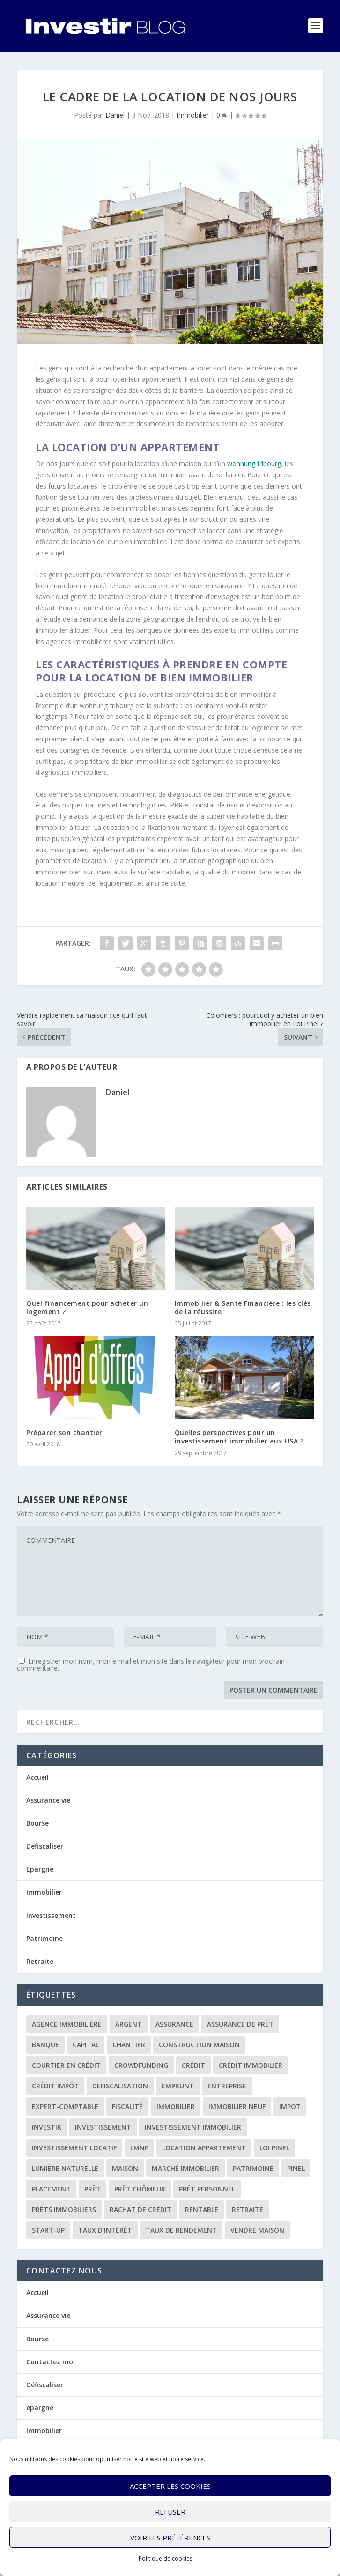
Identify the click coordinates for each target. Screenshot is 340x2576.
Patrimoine (44, 1938)
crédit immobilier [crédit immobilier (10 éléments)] (250, 2065)
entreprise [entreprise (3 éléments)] (226, 2085)
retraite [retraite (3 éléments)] (247, 2209)
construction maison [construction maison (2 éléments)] (199, 2044)
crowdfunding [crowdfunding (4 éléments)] (141, 2065)
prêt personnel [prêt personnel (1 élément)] (207, 2188)
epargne (39, 2407)
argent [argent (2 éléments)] (128, 2024)
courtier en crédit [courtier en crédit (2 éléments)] (66, 2065)
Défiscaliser (44, 2384)
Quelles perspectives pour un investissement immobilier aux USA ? (239, 1436)
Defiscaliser (44, 1846)
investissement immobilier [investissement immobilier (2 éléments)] (193, 2127)
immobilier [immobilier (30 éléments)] (175, 2106)
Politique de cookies (165, 2558)
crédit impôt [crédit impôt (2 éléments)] (55, 2085)
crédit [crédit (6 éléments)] (193, 2065)
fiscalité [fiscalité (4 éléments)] (127, 2106)
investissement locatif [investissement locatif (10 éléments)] (74, 2147)
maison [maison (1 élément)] (125, 2168)
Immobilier (193, 115)
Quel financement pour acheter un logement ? (87, 1307)
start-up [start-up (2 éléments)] (48, 2230)
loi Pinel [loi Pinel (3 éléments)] (274, 2147)
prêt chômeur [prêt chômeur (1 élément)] (139, 2188)
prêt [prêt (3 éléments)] (92, 2188)
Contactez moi (50, 2361)
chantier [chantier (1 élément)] (128, 2044)
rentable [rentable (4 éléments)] (201, 2209)
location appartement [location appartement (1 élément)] (204, 2147)
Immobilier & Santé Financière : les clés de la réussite (243, 1307)
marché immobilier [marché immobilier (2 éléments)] (185, 2168)
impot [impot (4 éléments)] (290, 2106)
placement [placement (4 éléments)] (51, 2188)
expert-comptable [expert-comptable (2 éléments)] (65, 2106)
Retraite (39, 1961)
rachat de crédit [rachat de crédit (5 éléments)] (140, 2209)
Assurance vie (48, 1800)
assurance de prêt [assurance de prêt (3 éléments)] (240, 2024)
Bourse (37, 1823)
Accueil (37, 1777)
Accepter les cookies (170, 2486)
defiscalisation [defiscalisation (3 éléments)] (120, 2085)
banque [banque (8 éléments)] (45, 2044)
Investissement (51, 1915)
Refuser (170, 2512)
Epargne (39, 1869)
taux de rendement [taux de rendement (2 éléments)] (181, 2230)
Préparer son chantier (64, 1432)
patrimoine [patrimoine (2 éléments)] (253, 2168)
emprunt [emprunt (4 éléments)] (178, 2085)
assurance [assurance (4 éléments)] (174, 2024)
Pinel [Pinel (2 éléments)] (296, 2168)
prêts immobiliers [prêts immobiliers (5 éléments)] (64, 2209)
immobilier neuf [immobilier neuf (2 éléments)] (237, 2106)
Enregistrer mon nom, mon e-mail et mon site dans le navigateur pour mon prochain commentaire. (151, 1665)
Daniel (115, 115)
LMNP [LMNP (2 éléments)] (139, 2147)
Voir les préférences (170, 2537)
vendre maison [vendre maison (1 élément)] (257, 2230)
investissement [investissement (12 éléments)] (103, 2127)
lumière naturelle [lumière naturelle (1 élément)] (65, 2168)
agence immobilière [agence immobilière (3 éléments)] (67, 2024)
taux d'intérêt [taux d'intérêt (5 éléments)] (105, 2230)
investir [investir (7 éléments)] (46, 2127)
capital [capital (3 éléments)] (86, 2044)
